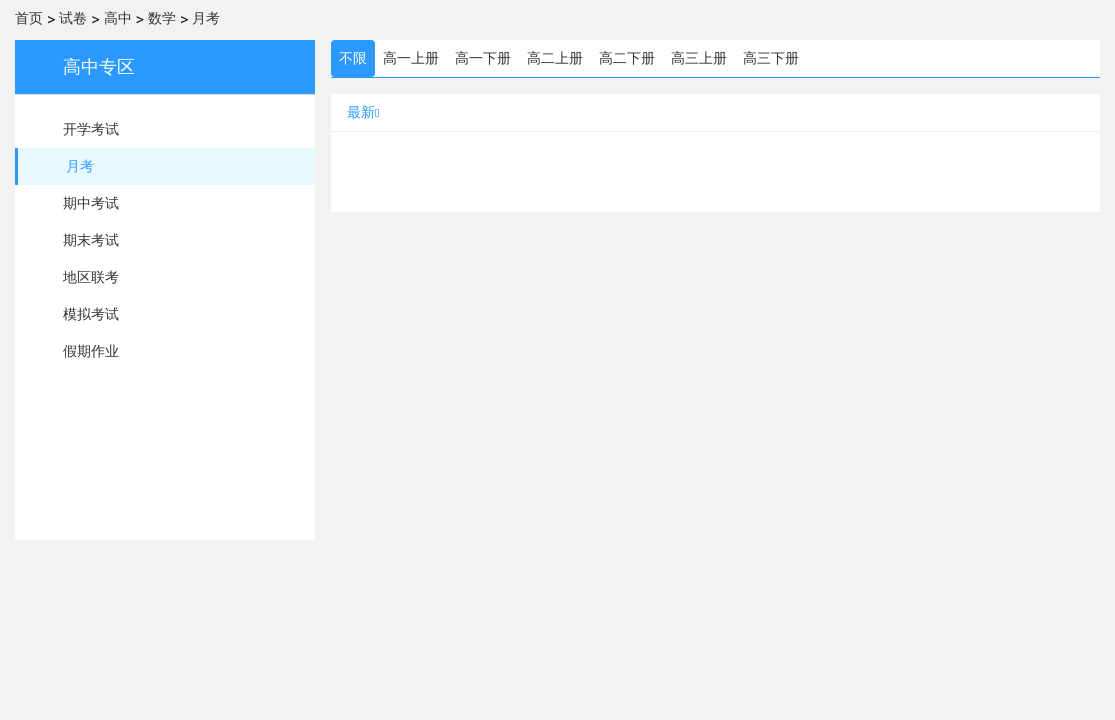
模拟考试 (91, 314)
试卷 (73, 18)
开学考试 (91, 129)
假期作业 (91, 351)
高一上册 (411, 58)
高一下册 (483, 58)
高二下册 (627, 58)
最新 (363, 112)
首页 (29, 18)
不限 (353, 58)
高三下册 (771, 58)
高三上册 (699, 58)
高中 (118, 18)
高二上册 (555, 58)
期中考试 (91, 203)
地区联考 (91, 277)
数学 (162, 18)
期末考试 (91, 240)
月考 (206, 18)
